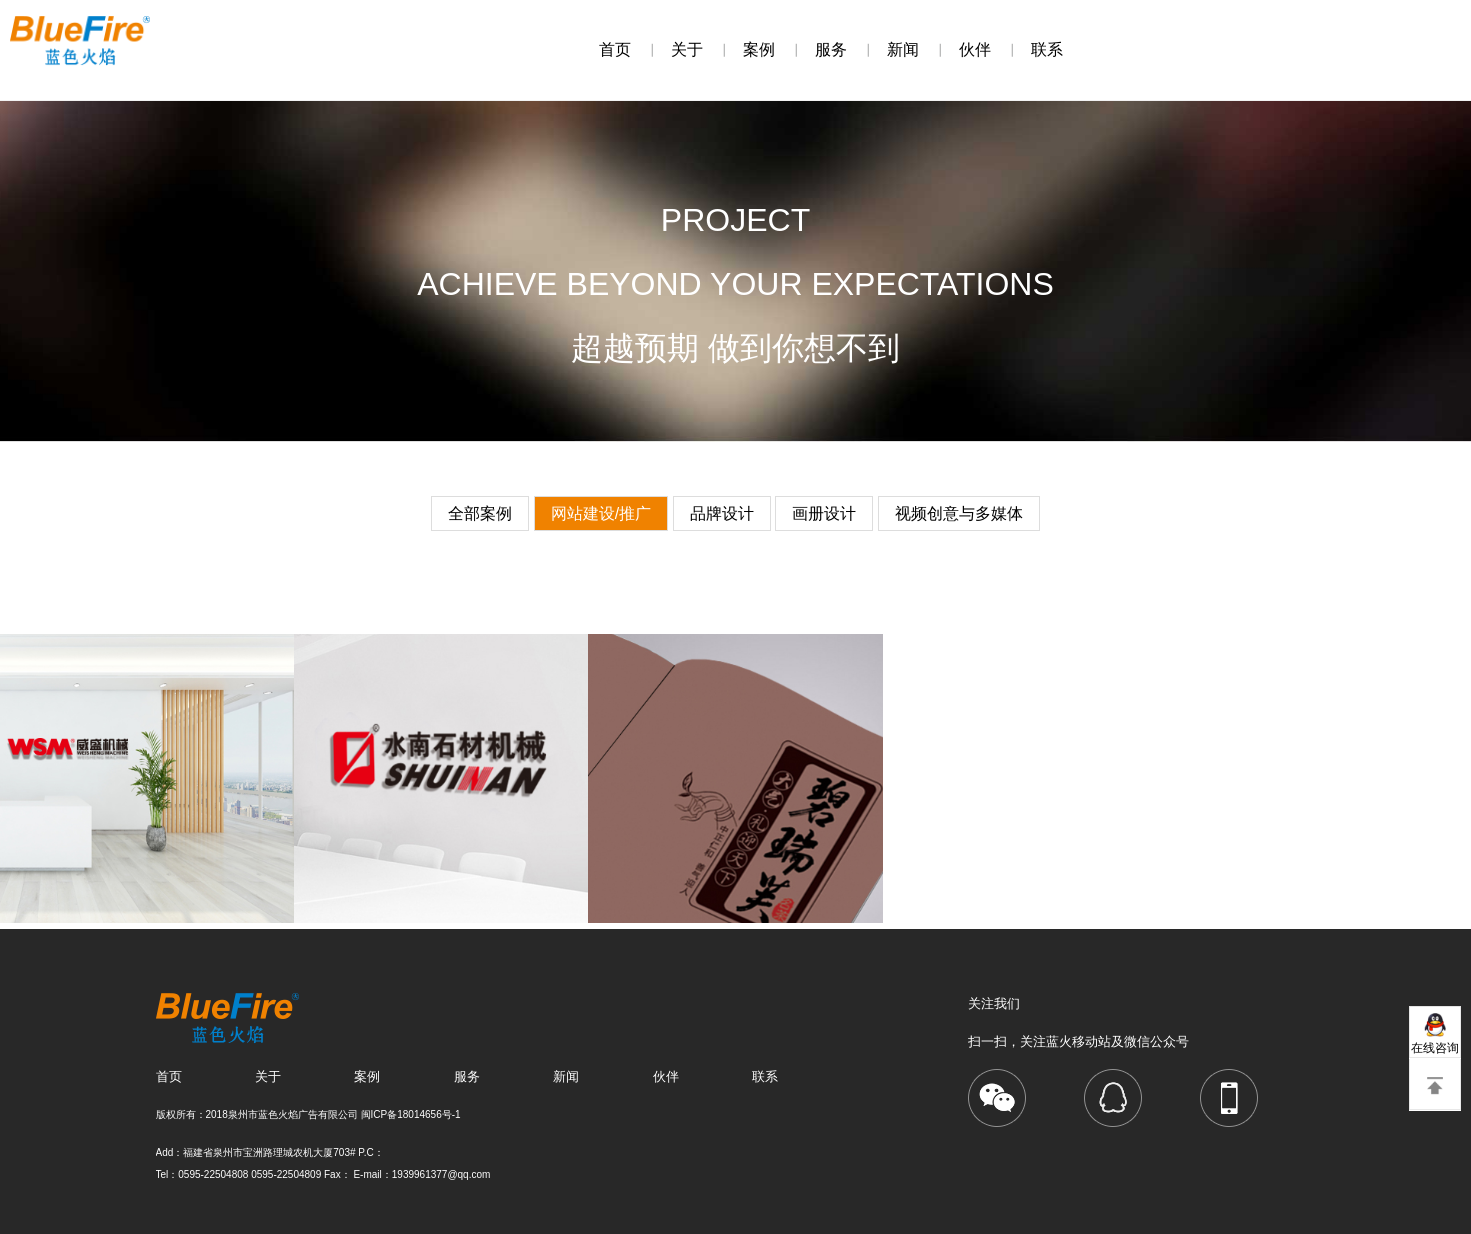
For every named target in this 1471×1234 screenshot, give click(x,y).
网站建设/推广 (601, 513)
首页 (615, 49)
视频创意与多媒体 (959, 513)
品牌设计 (722, 513)
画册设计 (824, 513)
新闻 (903, 49)
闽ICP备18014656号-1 (411, 1114)
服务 (831, 49)
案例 (759, 49)
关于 (687, 49)
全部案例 (480, 513)
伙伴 (975, 49)
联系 (1047, 49)
